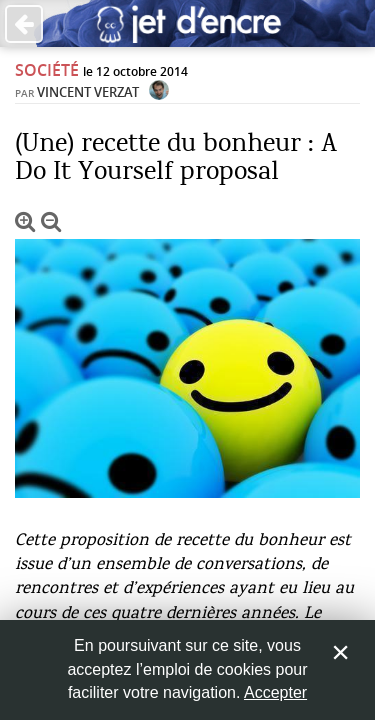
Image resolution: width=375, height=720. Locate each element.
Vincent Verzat (88, 92)
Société (47, 70)
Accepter (275, 692)
